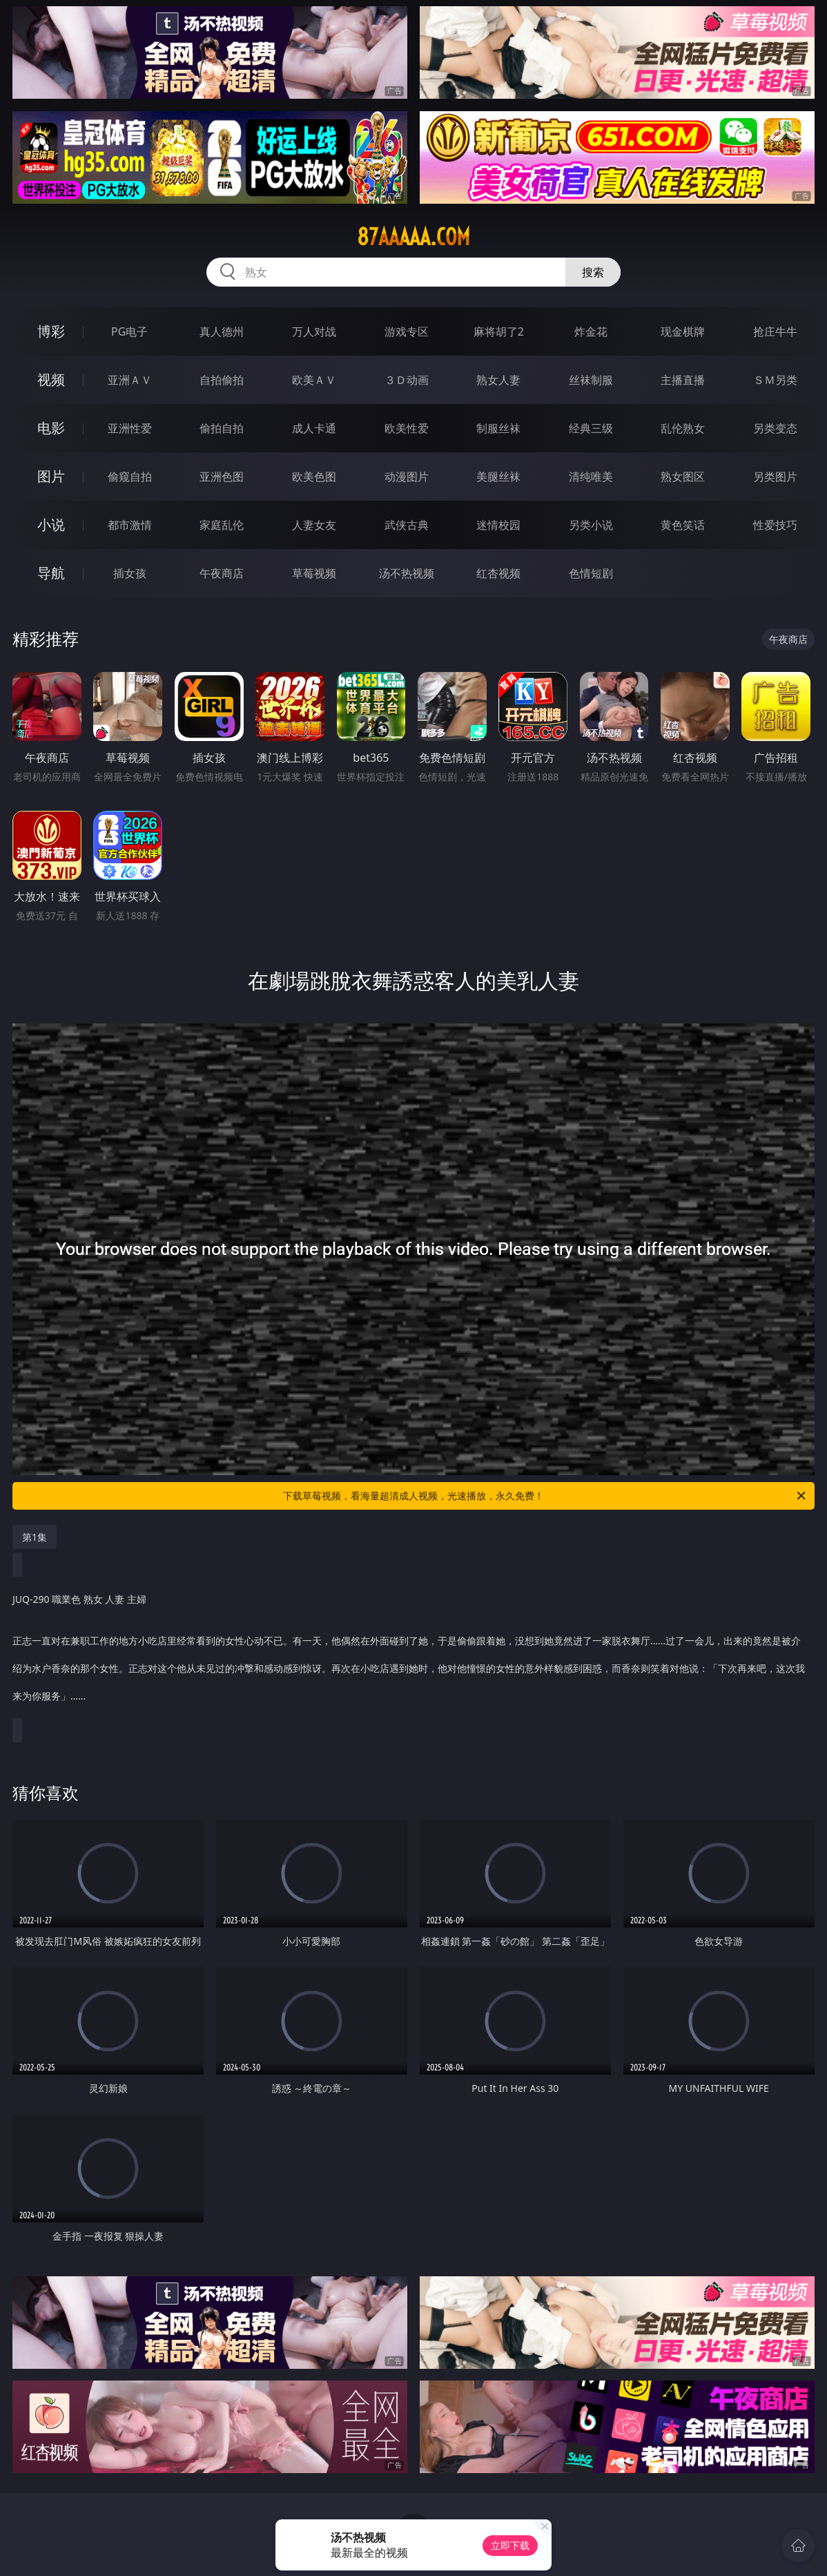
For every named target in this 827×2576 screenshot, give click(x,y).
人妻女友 (314, 524)
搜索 (593, 272)
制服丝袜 (498, 428)
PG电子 (129, 331)
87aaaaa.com (413, 237)
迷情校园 (498, 524)
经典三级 (591, 428)
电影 (51, 428)
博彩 (51, 331)
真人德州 (222, 331)
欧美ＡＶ (314, 379)
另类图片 (775, 476)
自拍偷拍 (222, 379)
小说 (51, 524)
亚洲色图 (222, 476)
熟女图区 (683, 476)
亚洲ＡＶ (130, 379)
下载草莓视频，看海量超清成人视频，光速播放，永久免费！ (545, 1496)
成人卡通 (314, 428)
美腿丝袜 (498, 476)
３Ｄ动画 (407, 379)
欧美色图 (314, 476)
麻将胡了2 (499, 331)
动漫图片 (407, 476)
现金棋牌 (683, 331)
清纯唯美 (591, 476)
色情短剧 (591, 573)
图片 (51, 476)
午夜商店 (222, 573)
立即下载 (510, 2545)
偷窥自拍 (130, 476)
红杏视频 (498, 573)
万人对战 (314, 331)
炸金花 (590, 331)
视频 (51, 379)
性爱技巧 (775, 524)
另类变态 (775, 428)
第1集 (34, 1537)
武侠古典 (407, 524)
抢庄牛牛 (775, 331)
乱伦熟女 (683, 428)
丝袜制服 (591, 379)
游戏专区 (407, 331)
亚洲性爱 (130, 428)
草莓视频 (314, 573)
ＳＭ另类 (775, 379)
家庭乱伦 (222, 524)
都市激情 (130, 524)
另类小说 (591, 524)
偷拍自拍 (222, 428)
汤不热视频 (406, 573)
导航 (51, 573)
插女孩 (129, 573)
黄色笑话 (683, 524)
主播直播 (683, 379)
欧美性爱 (407, 428)
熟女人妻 (498, 379)
